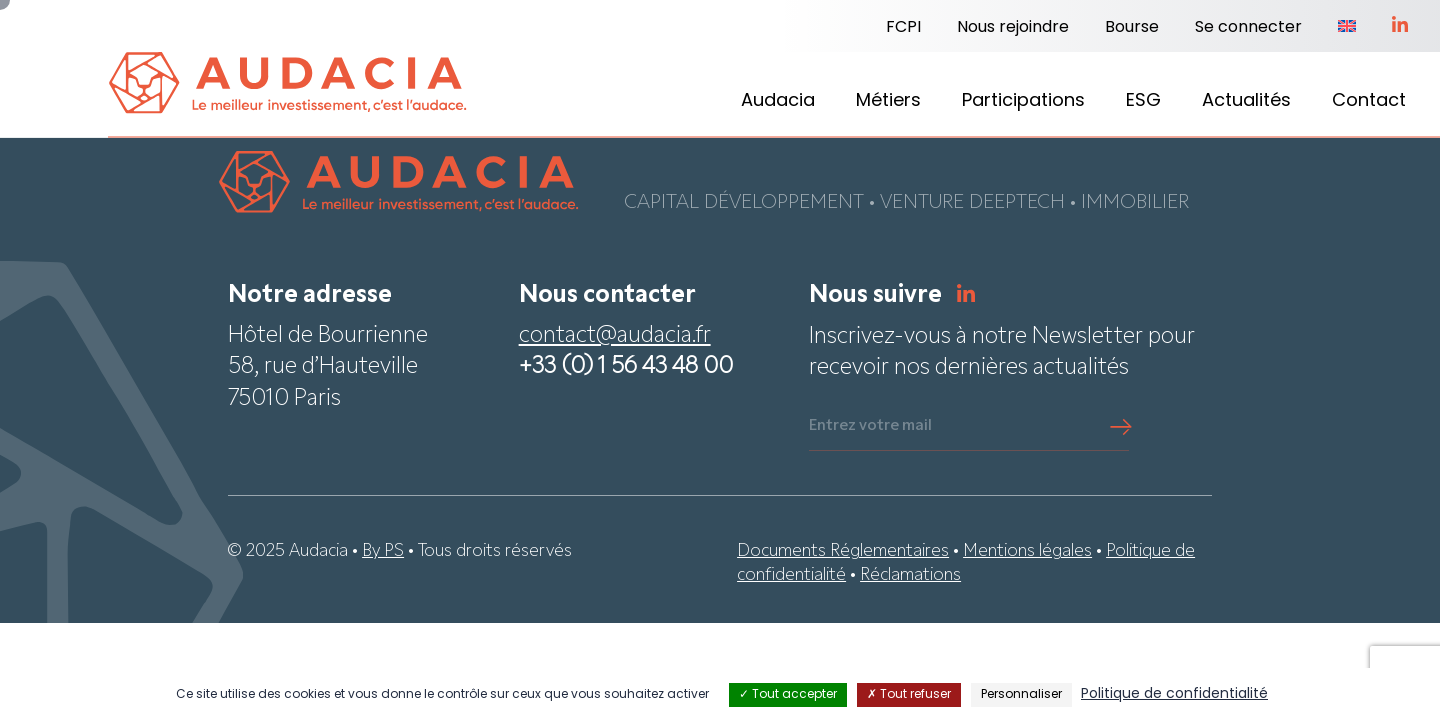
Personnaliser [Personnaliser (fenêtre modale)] (1021, 695)
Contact (1369, 101)
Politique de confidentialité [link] (1174, 694)
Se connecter (1248, 28)
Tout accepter (788, 695)
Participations (1023, 101)
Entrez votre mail (870, 427)
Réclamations (910, 576)
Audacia (778, 101)
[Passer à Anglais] (1347, 28)
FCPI (903, 28)
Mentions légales (1027, 552)
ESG (1143, 101)
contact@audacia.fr (615, 337)
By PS (383, 552)
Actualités (1246, 101)
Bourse (1132, 28)
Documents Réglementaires (843, 552)
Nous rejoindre (1013, 28)
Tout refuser (909, 695)
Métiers (888, 101)
